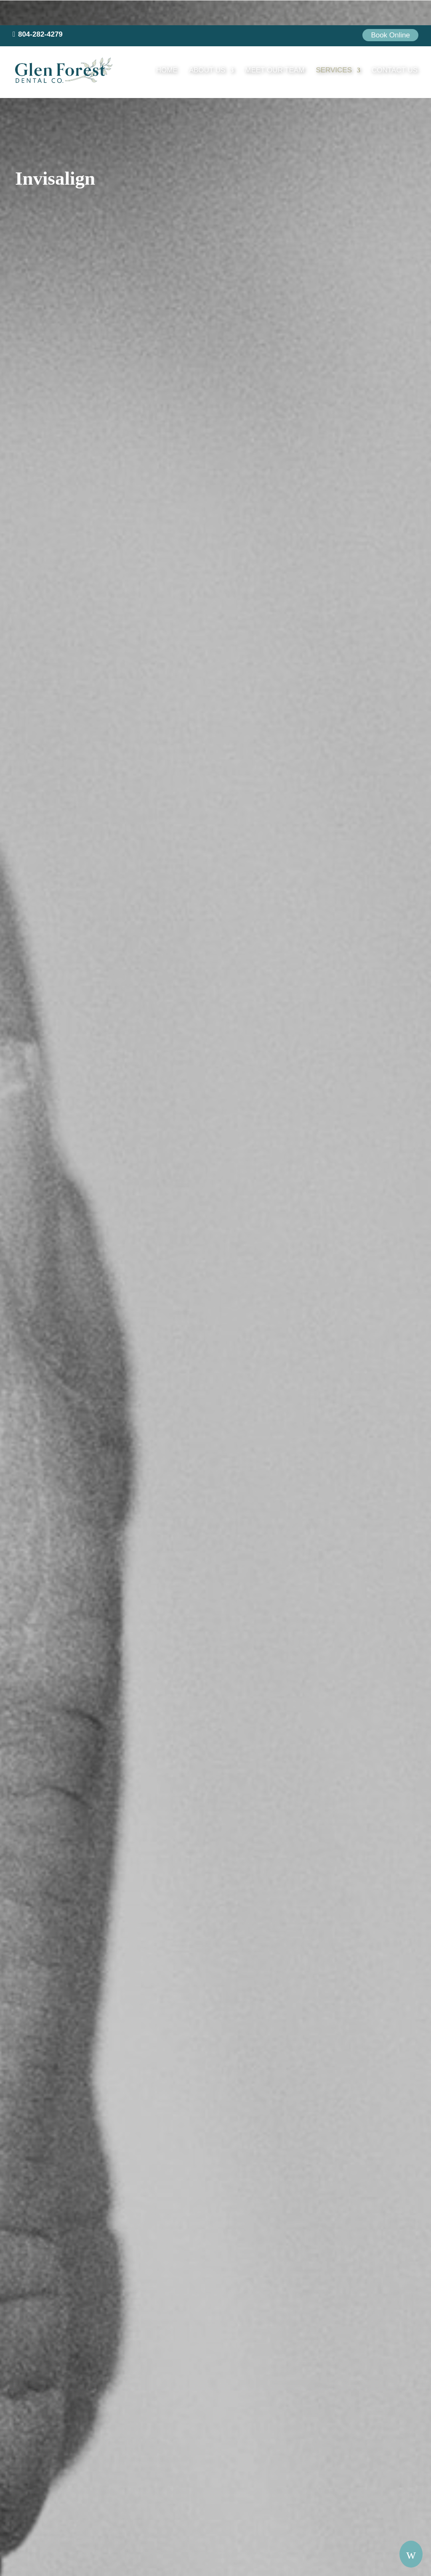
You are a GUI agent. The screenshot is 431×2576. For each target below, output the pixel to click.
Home (173, 46)
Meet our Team (280, 46)
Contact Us (395, 46)
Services (337, 46)
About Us (213, 46)
